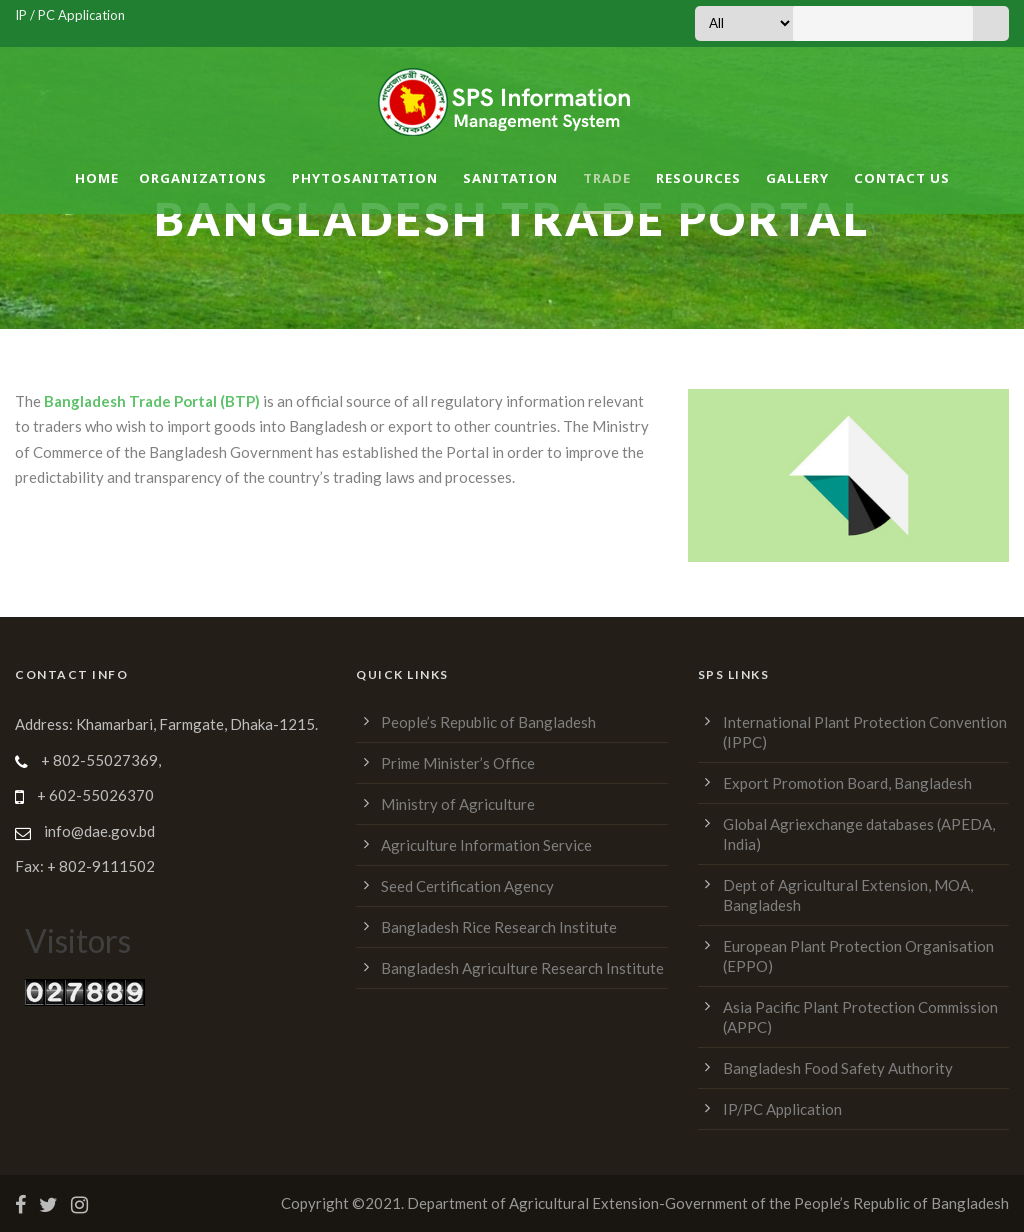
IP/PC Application (782, 1109)
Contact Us (902, 178)
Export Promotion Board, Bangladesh (847, 783)
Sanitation (510, 178)
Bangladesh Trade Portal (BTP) (152, 401)
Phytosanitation (365, 178)
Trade (607, 178)
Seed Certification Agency (467, 886)
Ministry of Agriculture (458, 804)
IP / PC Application (70, 15)
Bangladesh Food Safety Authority (838, 1068)
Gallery (797, 178)
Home (97, 178)
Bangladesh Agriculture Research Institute (522, 968)
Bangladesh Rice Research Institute (499, 927)
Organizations (203, 178)
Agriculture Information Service (486, 845)
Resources (698, 178)
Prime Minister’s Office (458, 763)
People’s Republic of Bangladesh (488, 722)
